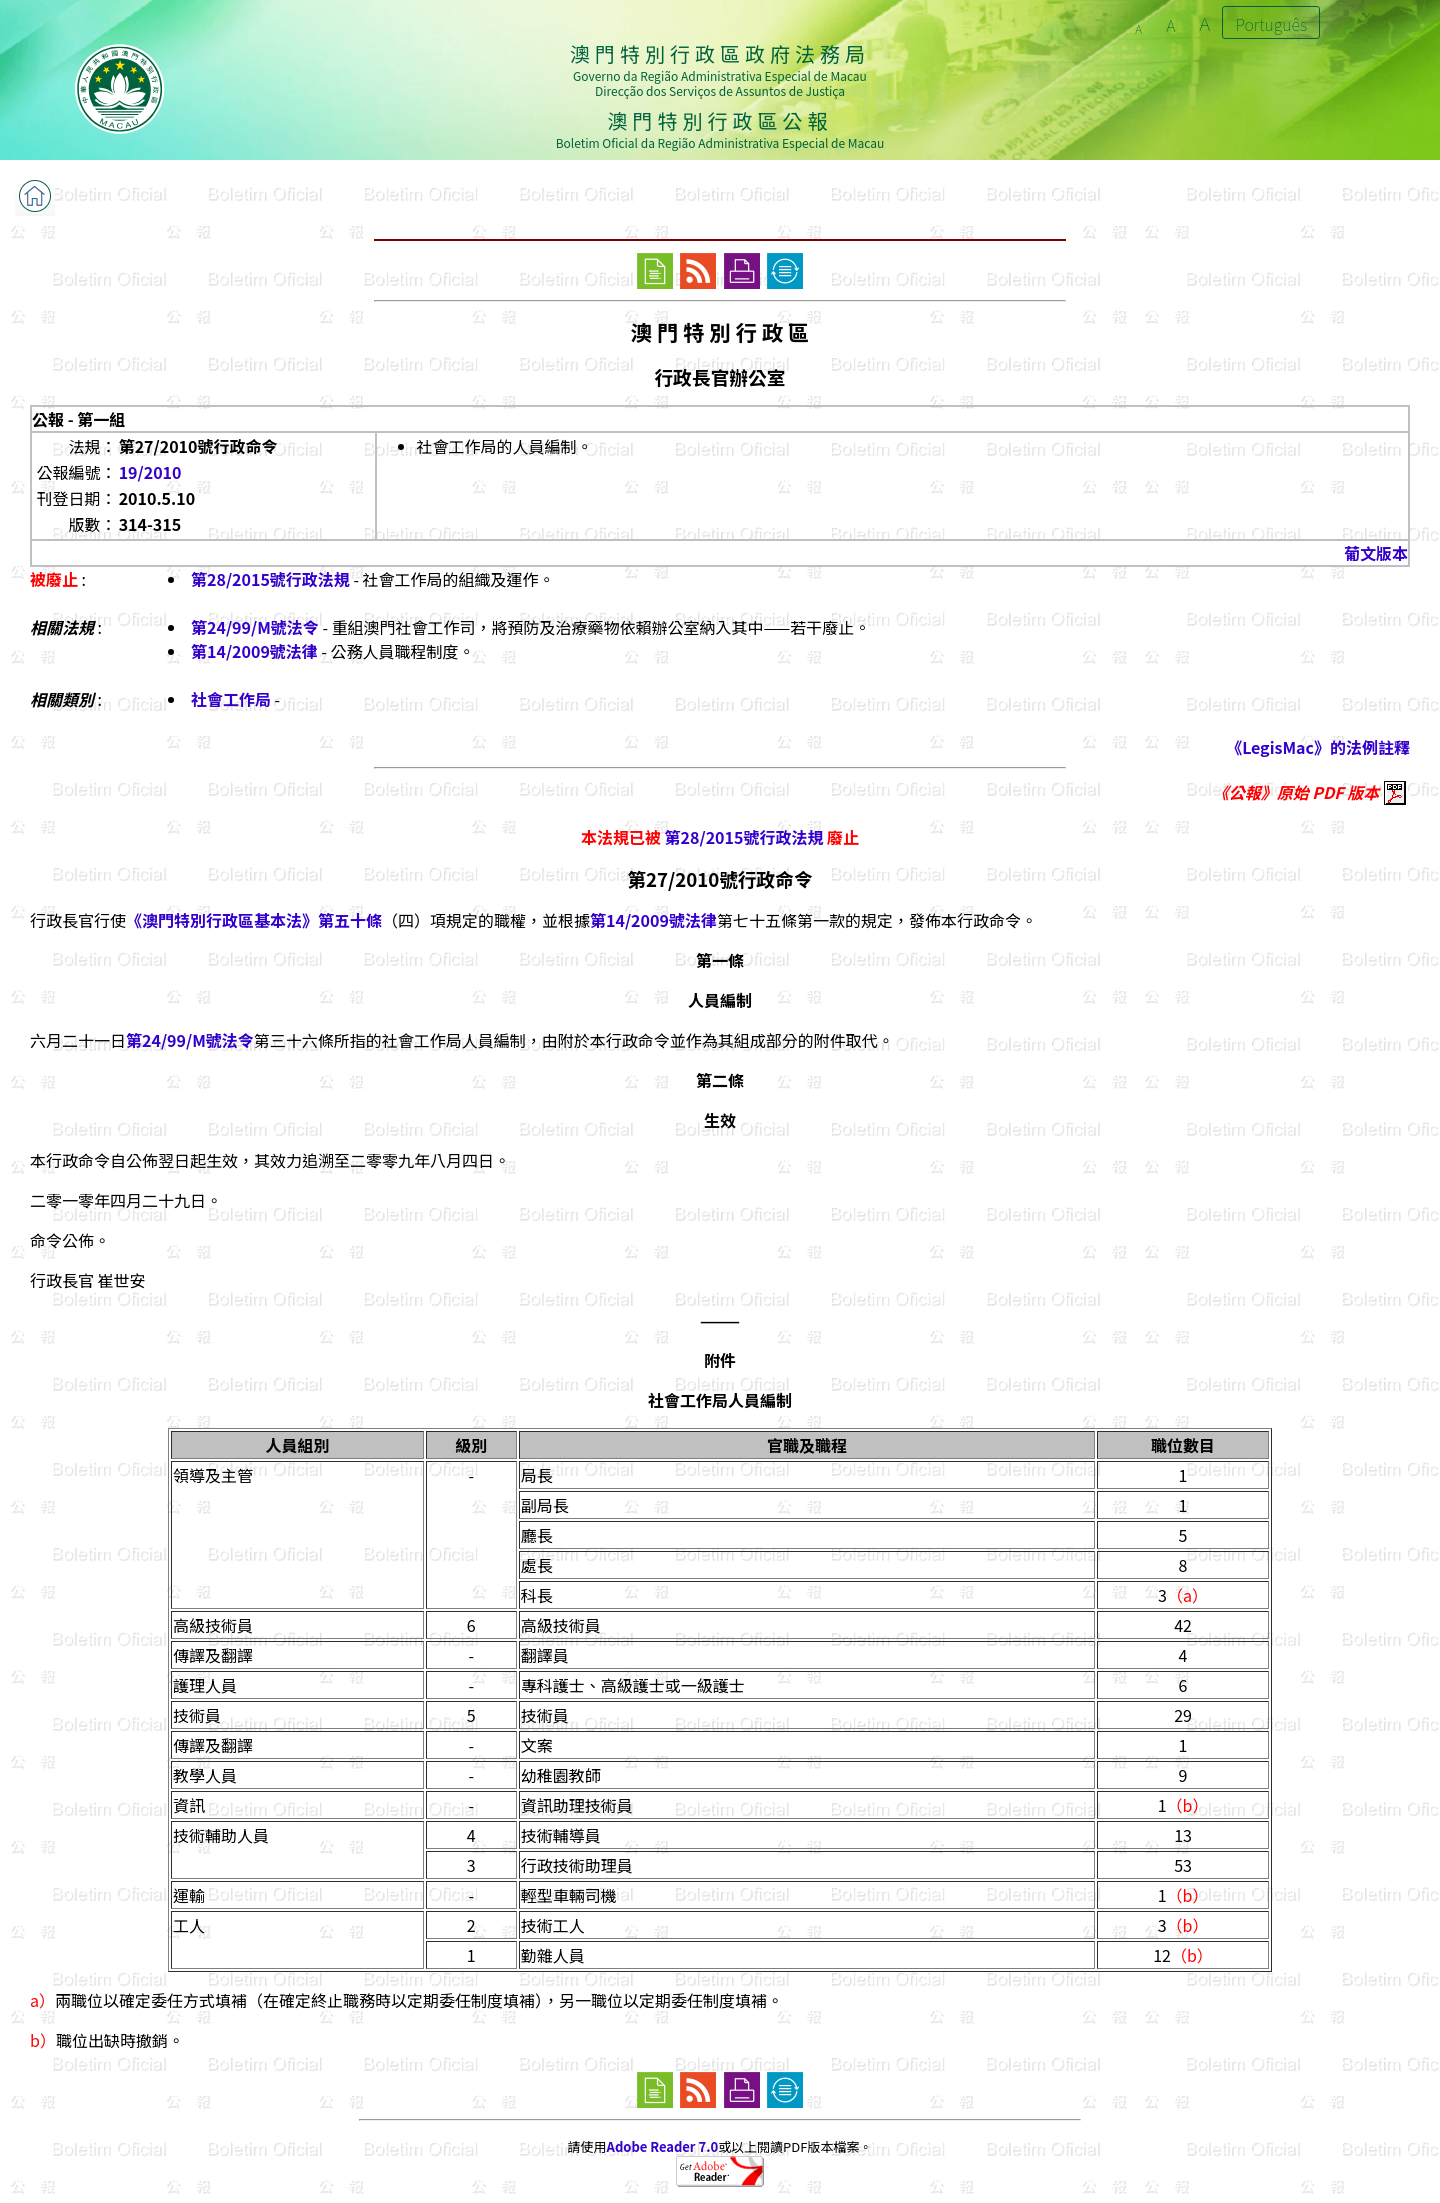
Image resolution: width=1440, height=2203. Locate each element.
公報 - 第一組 (78, 419)
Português (1271, 24)
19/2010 (150, 472)
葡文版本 (1376, 553)
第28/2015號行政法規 (270, 579)
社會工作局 (231, 699)
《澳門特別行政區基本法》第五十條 (254, 920)
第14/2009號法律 (254, 651)
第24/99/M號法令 (255, 627)
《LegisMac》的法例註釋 (1318, 747)
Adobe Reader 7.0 (662, 2146)
